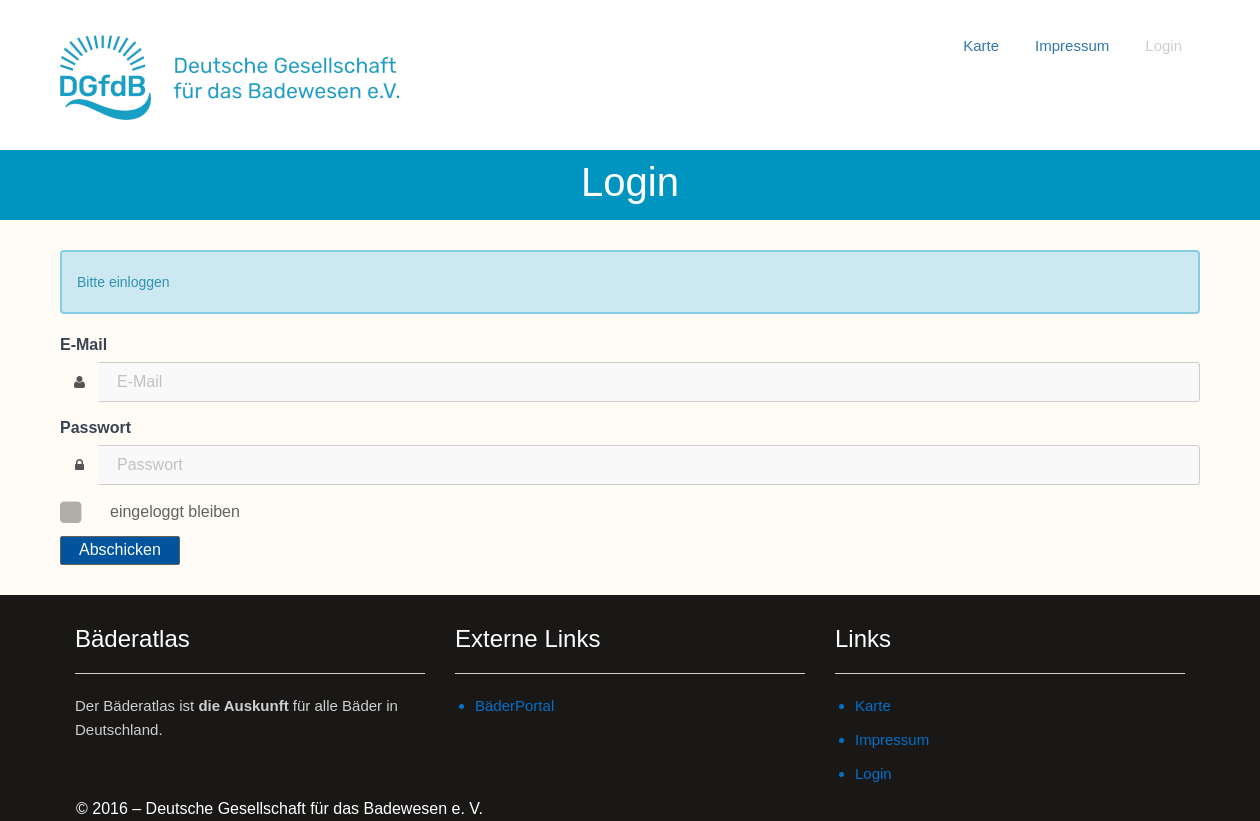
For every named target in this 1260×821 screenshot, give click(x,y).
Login (1163, 45)
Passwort (95, 427)
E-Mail (83, 344)
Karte (981, 45)
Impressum (1072, 45)
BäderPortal (514, 705)
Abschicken (120, 549)
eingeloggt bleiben (165, 510)
